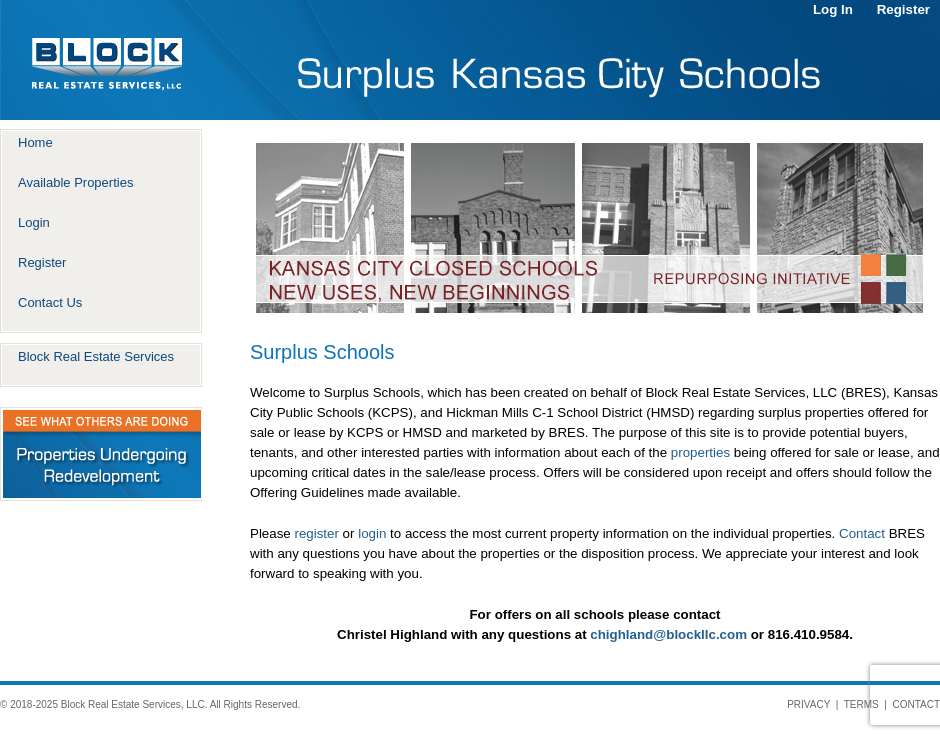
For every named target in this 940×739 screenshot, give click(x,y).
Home (35, 142)
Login (34, 222)
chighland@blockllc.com (668, 634)
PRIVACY (808, 704)
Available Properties (75, 182)
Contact (862, 533)
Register (903, 9)
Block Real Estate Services (96, 356)
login (372, 533)
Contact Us (50, 302)
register (316, 533)
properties (700, 452)
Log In (833, 9)
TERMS (861, 704)
